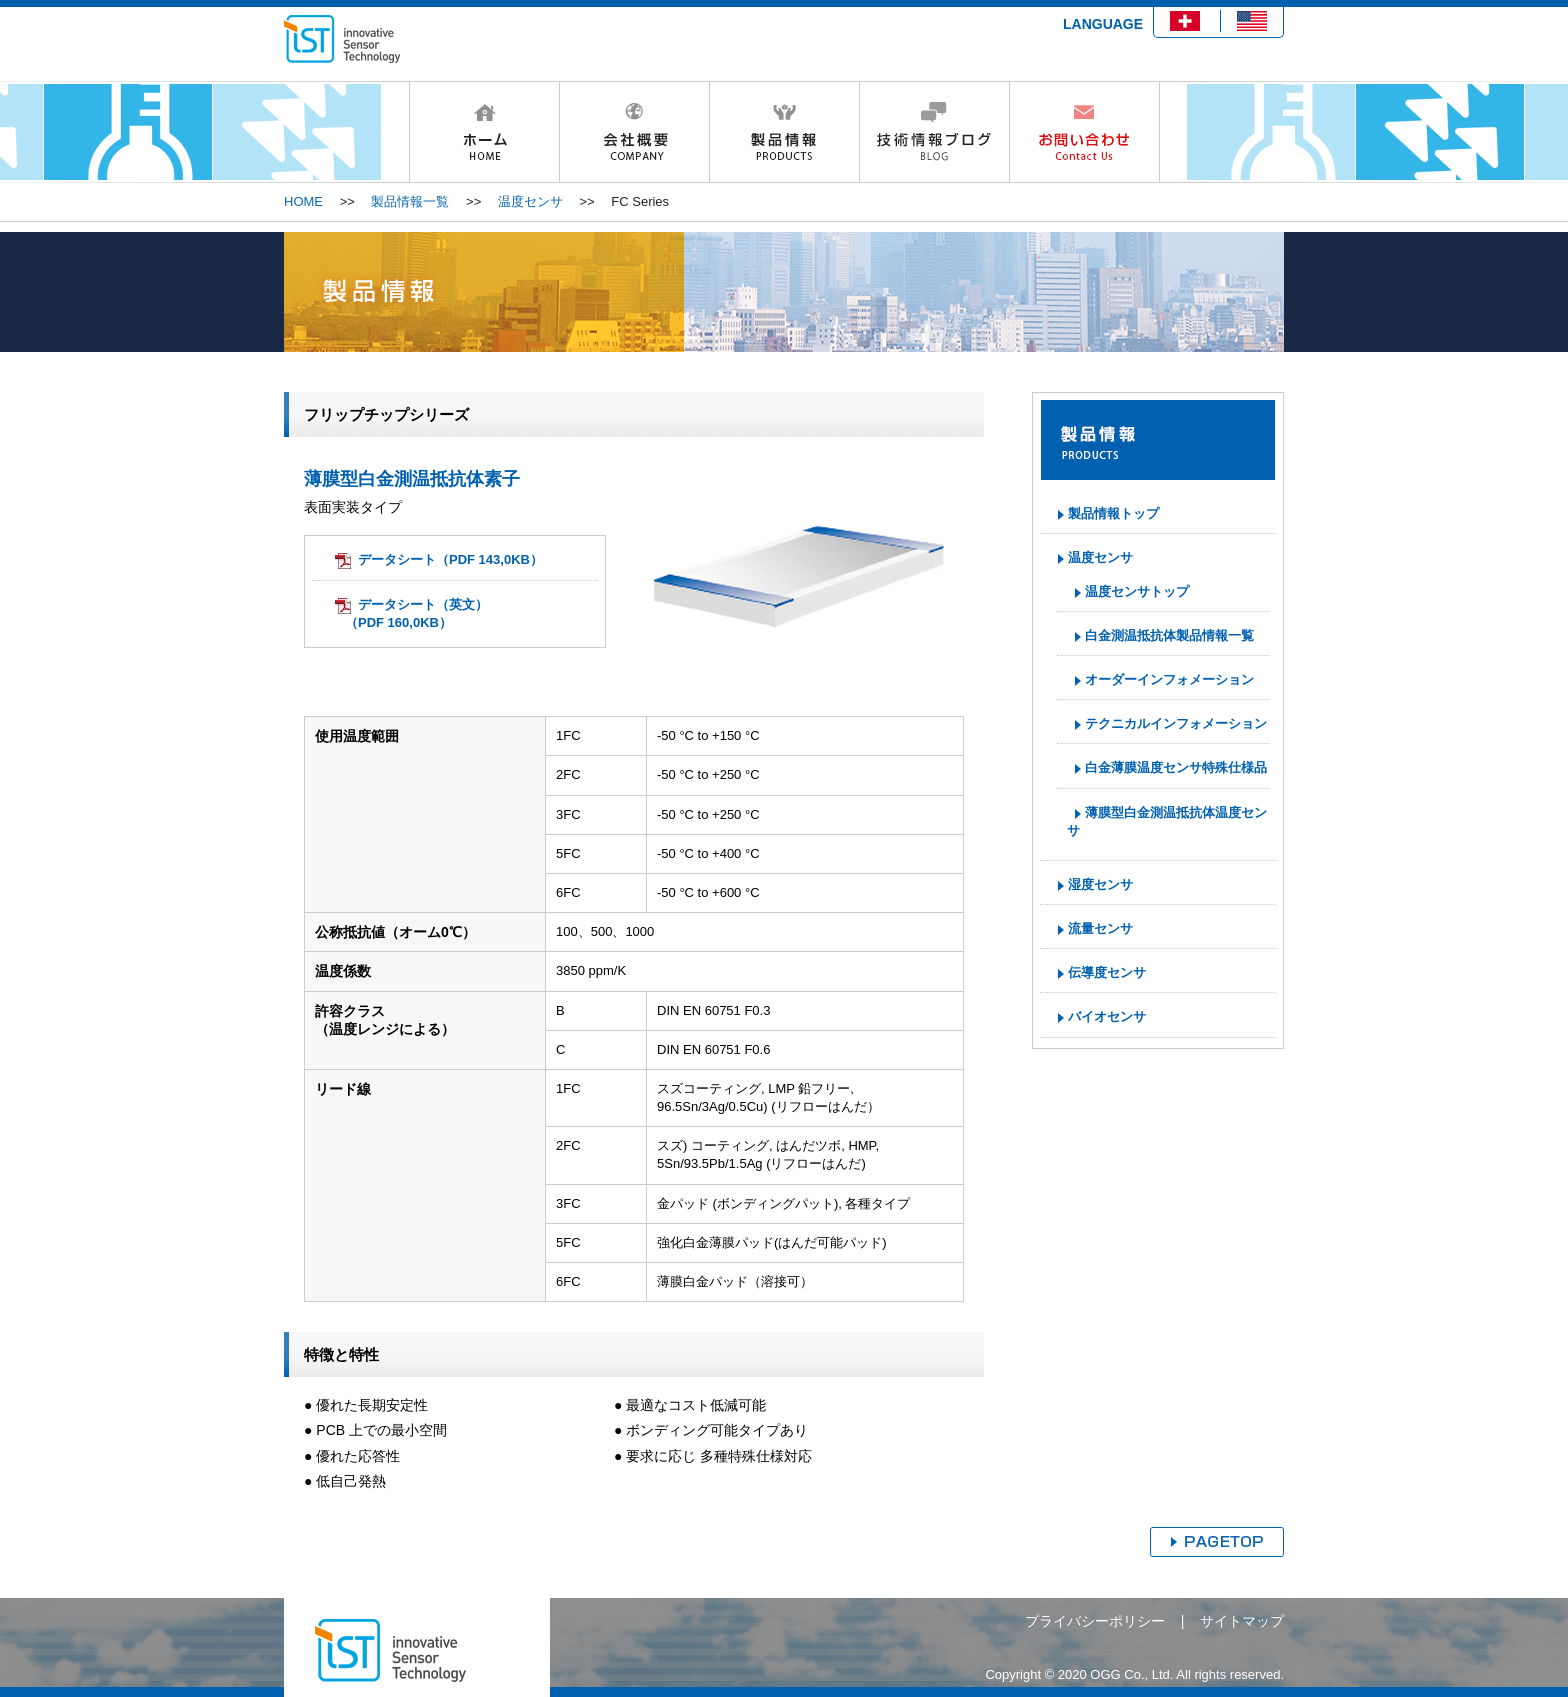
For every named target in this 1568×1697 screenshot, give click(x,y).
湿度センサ (1100, 884)
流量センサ (1100, 928)
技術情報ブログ (934, 132)
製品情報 (784, 132)
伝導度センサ (1107, 972)
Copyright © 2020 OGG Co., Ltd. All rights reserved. (1134, 1674)
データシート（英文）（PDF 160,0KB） (416, 613)
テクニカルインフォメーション (1176, 723)
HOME (484, 132)
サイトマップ (1242, 1621)
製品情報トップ (1113, 513)
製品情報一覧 (410, 201)
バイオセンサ (1107, 1016)
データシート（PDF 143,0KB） (450, 559)
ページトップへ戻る (1217, 1542)
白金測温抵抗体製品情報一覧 (1169, 635)
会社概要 (634, 132)
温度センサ (530, 201)
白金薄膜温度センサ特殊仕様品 (1176, 767)
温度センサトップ (1137, 591)
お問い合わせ (1084, 132)
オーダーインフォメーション (1169, 679)
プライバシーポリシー (1095, 1621)
